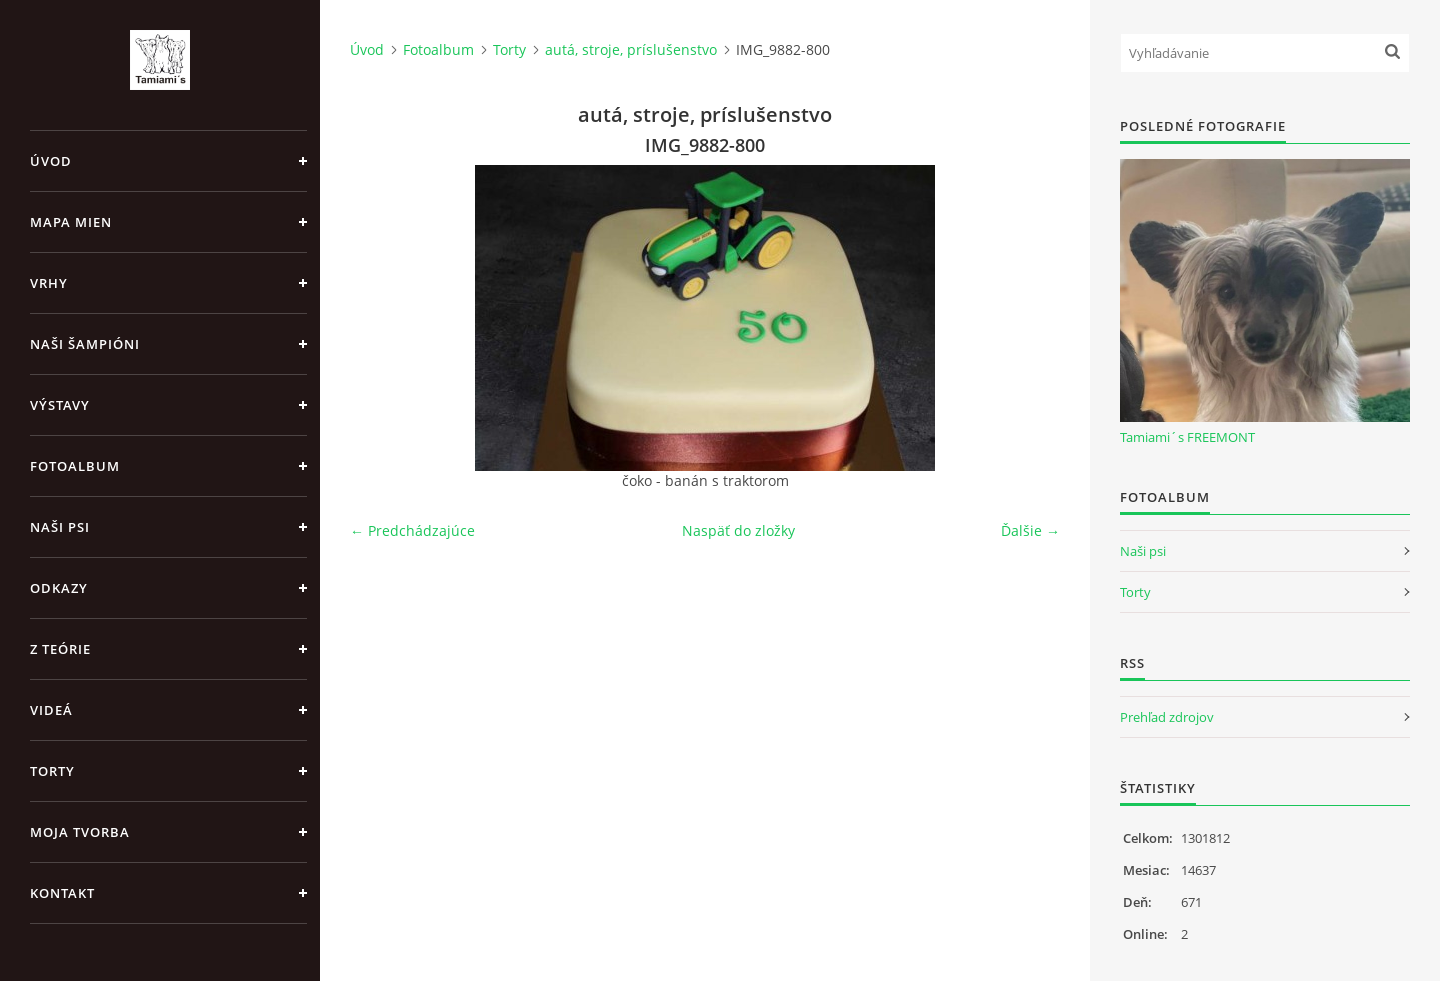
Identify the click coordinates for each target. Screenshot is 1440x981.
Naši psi (60, 527)
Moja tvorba (80, 832)
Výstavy (60, 405)
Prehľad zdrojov (1167, 717)
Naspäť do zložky (738, 530)
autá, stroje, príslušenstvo (631, 49)
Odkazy (59, 588)
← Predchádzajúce (412, 530)
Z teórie (60, 649)
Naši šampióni (85, 344)
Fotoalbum (75, 466)
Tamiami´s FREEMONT (1187, 437)
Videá (51, 710)
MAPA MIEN (71, 222)
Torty (52, 771)
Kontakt (62, 893)
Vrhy (49, 283)
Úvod (51, 161)
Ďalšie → (1030, 530)
